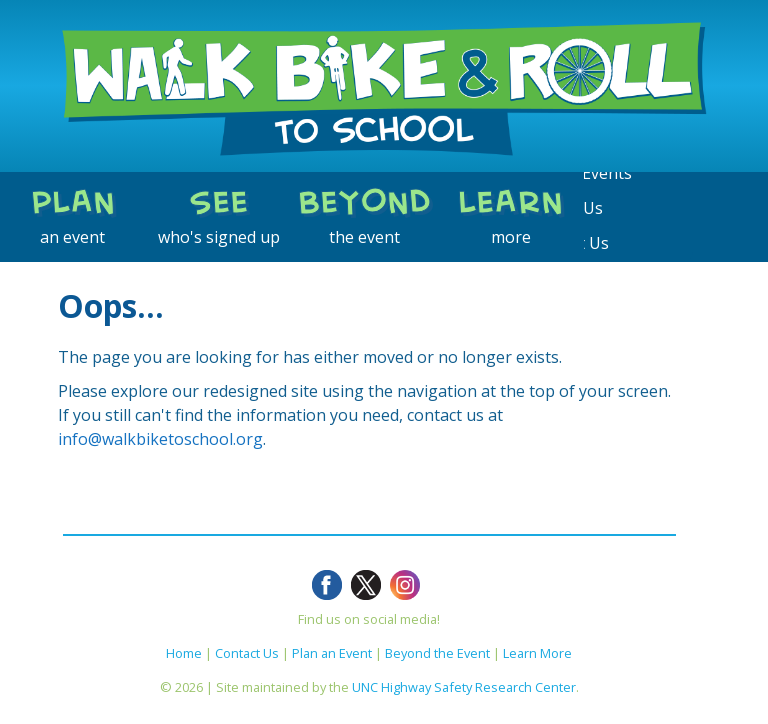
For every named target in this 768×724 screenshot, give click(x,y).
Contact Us (247, 653)
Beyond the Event (437, 653)
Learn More (537, 653)
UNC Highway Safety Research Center (464, 687)
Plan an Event (332, 653)
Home (184, 653)
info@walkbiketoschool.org (160, 439)
